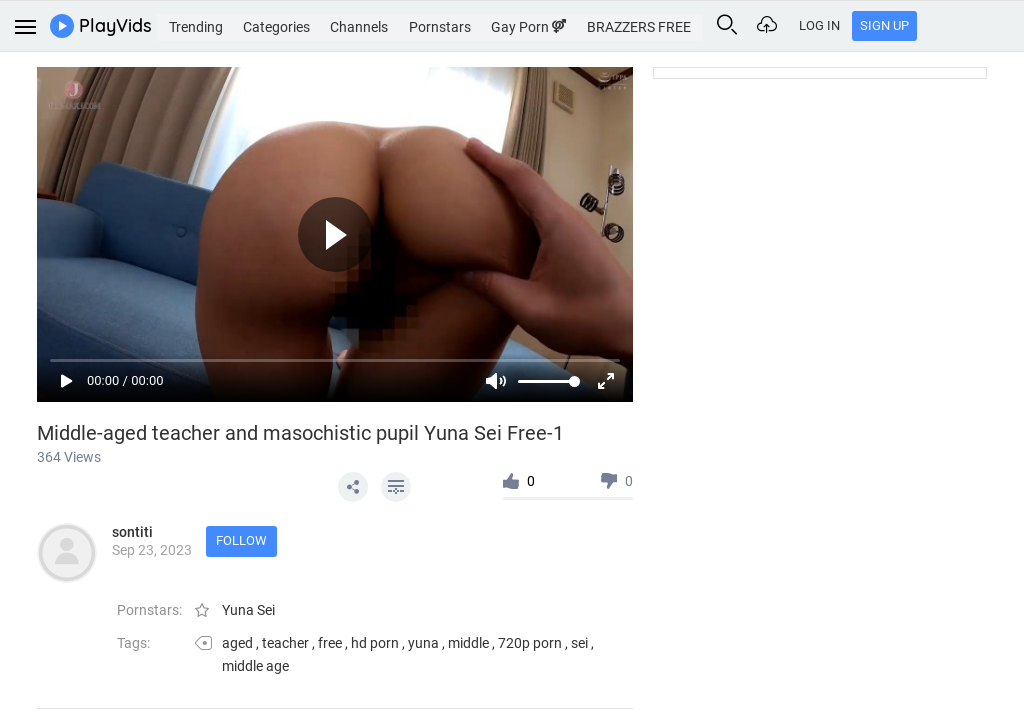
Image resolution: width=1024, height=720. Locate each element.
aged (237, 643)
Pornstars (493, 24)
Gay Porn (585, 24)
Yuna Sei (248, 610)
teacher (285, 643)
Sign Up (986, 25)
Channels (408, 24)
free (330, 643)
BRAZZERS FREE (700, 24)
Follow (247, 542)
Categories (321, 24)
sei (579, 643)
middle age (255, 666)
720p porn (530, 643)
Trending (236, 24)
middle (468, 643)
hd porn (375, 643)
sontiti (132, 532)
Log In (921, 25)
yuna (423, 643)
